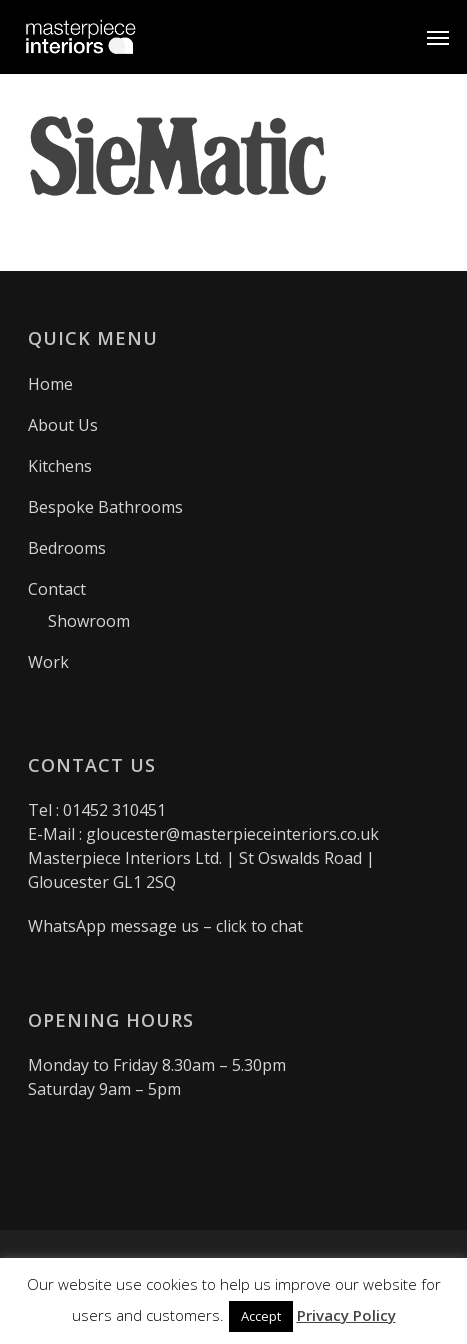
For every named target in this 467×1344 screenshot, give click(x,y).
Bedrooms (67, 548)
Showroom (89, 621)
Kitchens (60, 466)
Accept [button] (261, 1316)
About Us (63, 425)
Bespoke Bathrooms (105, 507)
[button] (438, 37)
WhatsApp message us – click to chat (165, 926)
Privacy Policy (346, 1315)
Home (50, 384)
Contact (57, 589)
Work (48, 662)
